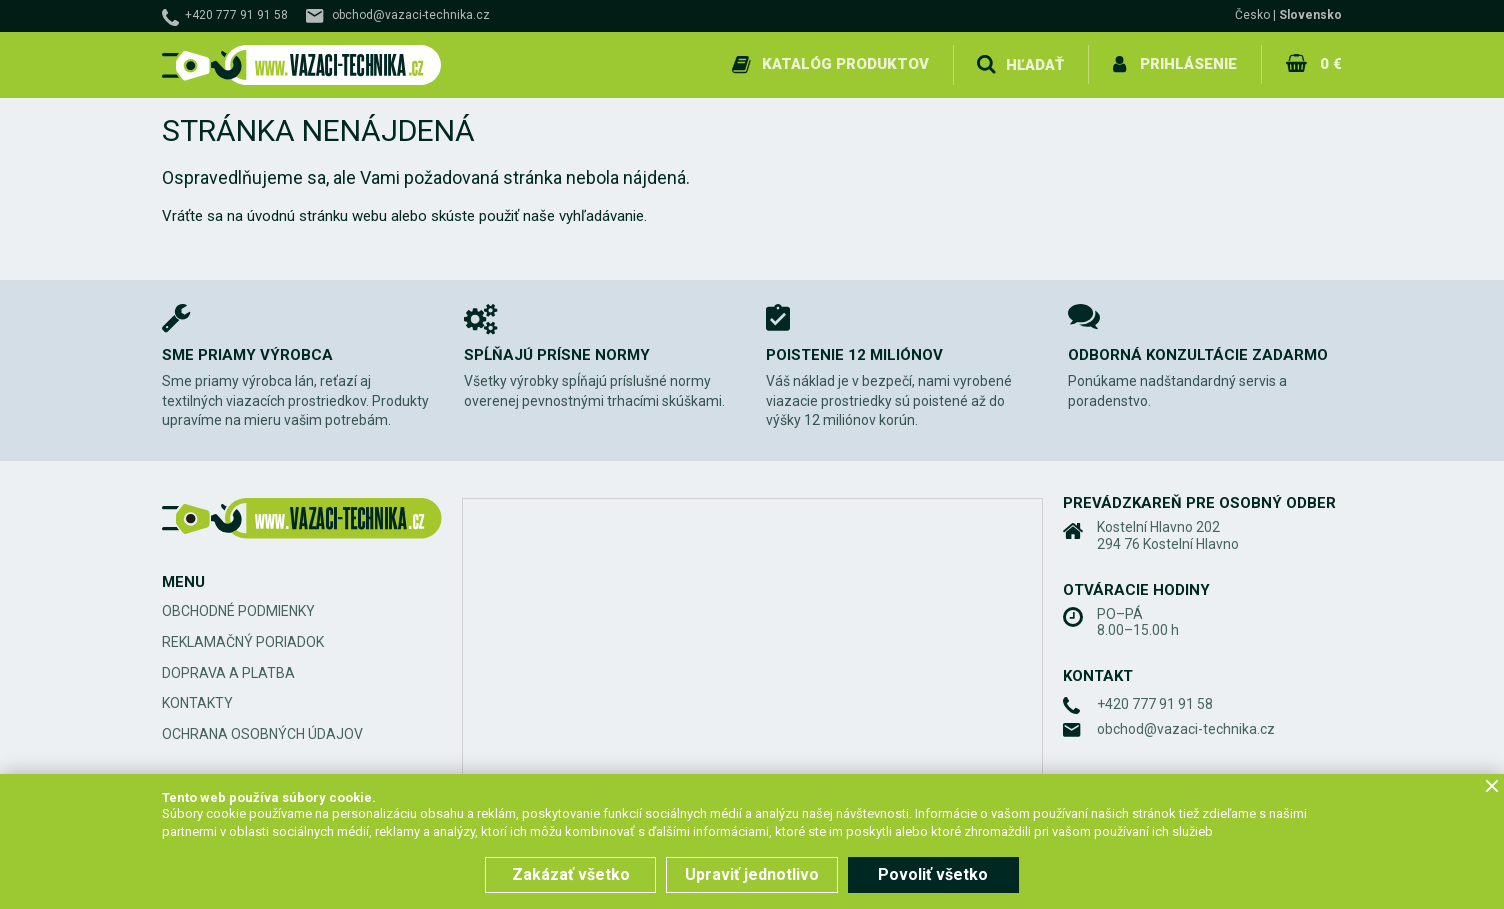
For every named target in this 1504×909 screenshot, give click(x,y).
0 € (1331, 64)
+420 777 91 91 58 (236, 15)
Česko (1252, 15)
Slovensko (1310, 15)
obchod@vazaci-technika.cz (411, 15)
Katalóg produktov (845, 64)
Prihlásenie (1188, 64)
